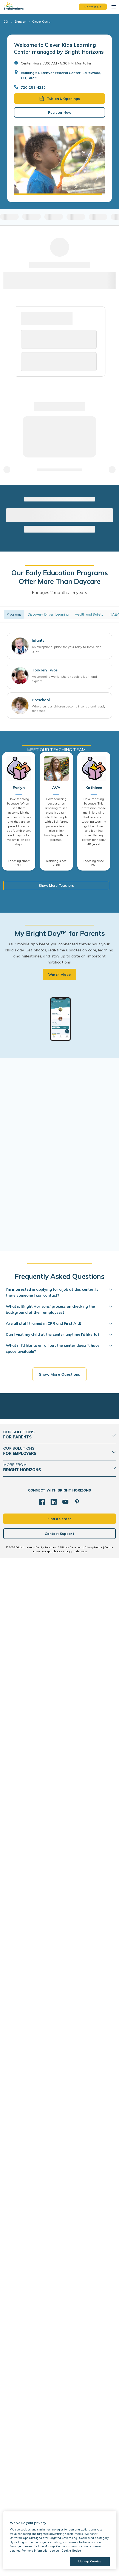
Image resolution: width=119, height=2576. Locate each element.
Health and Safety (89, 614)
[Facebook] (42, 1502)
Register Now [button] (59, 112)
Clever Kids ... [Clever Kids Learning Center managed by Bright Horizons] (41, 22)
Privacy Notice (93, 1547)
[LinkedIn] (54, 1502)
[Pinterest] (77, 1502)
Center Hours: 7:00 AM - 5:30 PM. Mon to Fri (56, 63)
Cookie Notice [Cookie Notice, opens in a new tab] (71, 2550)
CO (5, 22)
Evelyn (19, 787)
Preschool (40, 699)
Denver (20, 22)
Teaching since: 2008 (56, 863)
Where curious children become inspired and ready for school (68, 708)
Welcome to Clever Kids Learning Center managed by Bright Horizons (59, 48)
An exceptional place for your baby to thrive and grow (66, 649)
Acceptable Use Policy (56, 1551)
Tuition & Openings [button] (59, 98)
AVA (56, 787)
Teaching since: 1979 (94, 863)
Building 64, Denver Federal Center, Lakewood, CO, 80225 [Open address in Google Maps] (61, 75)
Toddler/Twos (45, 670)
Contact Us (92, 7)
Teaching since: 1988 (19, 863)
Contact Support (59, 1533)
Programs (14, 614)
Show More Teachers (56, 885)
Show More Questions (59, 1374)
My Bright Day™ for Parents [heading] (59, 933)
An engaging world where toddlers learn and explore (64, 679)
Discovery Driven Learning (48, 614)
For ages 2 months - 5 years (59, 592)
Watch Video (59, 974)
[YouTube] (65, 1502)
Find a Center (59, 1519)
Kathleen (93, 787)
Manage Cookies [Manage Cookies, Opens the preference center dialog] (89, 2561)
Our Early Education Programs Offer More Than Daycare (59, 577)
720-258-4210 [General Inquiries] (33, 87)
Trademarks (79, 1551)
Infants (38, 640)
